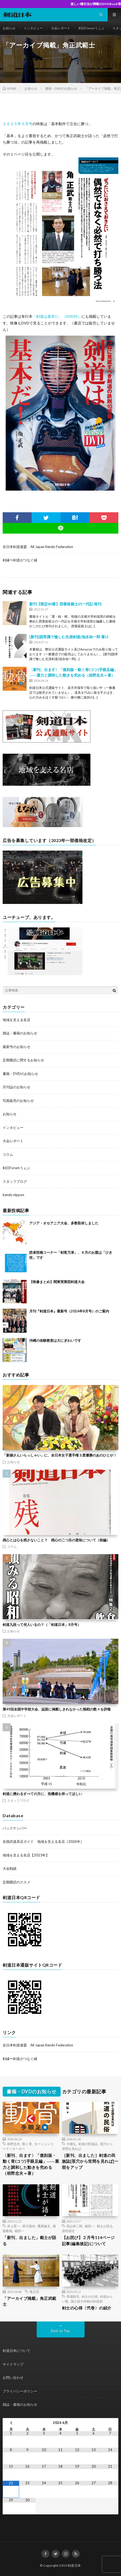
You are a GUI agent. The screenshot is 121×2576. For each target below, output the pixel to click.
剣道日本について (16, 2350)
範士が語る (105, 2226)
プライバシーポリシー (20, 2391)
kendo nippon (13, 1195)
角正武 (34, 2291)
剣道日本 (74, 2565)
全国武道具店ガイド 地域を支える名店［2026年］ (43, 1841)
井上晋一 (13, 2226)
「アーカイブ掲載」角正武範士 (29, 2301)
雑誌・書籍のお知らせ (20, 1033)
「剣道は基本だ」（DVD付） (56, 316)
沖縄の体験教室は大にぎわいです (55, 1340)
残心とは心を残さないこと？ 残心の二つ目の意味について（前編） (56, 1540)
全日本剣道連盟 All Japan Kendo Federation (38, 547)
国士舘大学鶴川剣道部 (87, 2301)
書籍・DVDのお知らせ (20, 1073)
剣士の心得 (90, 2296)
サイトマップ (13, 2364)
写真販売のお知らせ (18, 1100)
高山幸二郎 (74, 2226)
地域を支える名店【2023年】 (26, 1855)
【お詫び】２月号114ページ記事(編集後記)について (88, 2240)
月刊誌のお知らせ (16, 1087)
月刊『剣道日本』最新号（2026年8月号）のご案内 (69, 1311)
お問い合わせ (13, 2377)
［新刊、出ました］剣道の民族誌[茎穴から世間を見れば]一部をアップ (90, 2161)
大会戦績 (9, 1868)
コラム (8, 1154)
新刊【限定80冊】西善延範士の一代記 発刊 (65, 604)
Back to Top (60, 2331)
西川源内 (28, 2226)
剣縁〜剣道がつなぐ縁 (20, 560)
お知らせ (9, 28)
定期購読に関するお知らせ (23, 1060)
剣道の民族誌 (88, 2143)
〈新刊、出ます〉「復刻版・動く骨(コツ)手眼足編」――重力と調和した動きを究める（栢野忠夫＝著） (31, 2164)
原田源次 (68, 2230)
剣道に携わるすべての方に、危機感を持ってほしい (42, 1794)
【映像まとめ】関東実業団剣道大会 (57, 1282)
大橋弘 (71, 2143)
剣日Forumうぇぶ (91, 28)
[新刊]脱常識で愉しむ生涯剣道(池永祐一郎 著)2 (68, 636)
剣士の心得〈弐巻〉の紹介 (86, 2307)
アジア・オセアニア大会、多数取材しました (63, 1223)
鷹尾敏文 (43, 2226)
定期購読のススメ (16, 1882)
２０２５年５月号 (17, 123)
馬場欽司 (72, 2296)
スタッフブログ (15, 1181)
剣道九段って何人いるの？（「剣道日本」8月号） (42, 1624)
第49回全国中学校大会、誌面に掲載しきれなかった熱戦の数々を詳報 (57, 1709)
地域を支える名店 (16, 1020)
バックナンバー (15, 1828)
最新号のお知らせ (16, 1047)
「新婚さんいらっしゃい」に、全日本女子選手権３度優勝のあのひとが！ (60, 1455)
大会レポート (60, 28)
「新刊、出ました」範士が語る (29, 2240)
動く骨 (27, 2143)
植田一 (19, 2230)
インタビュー (33, 28)
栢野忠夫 (13, 2143)
